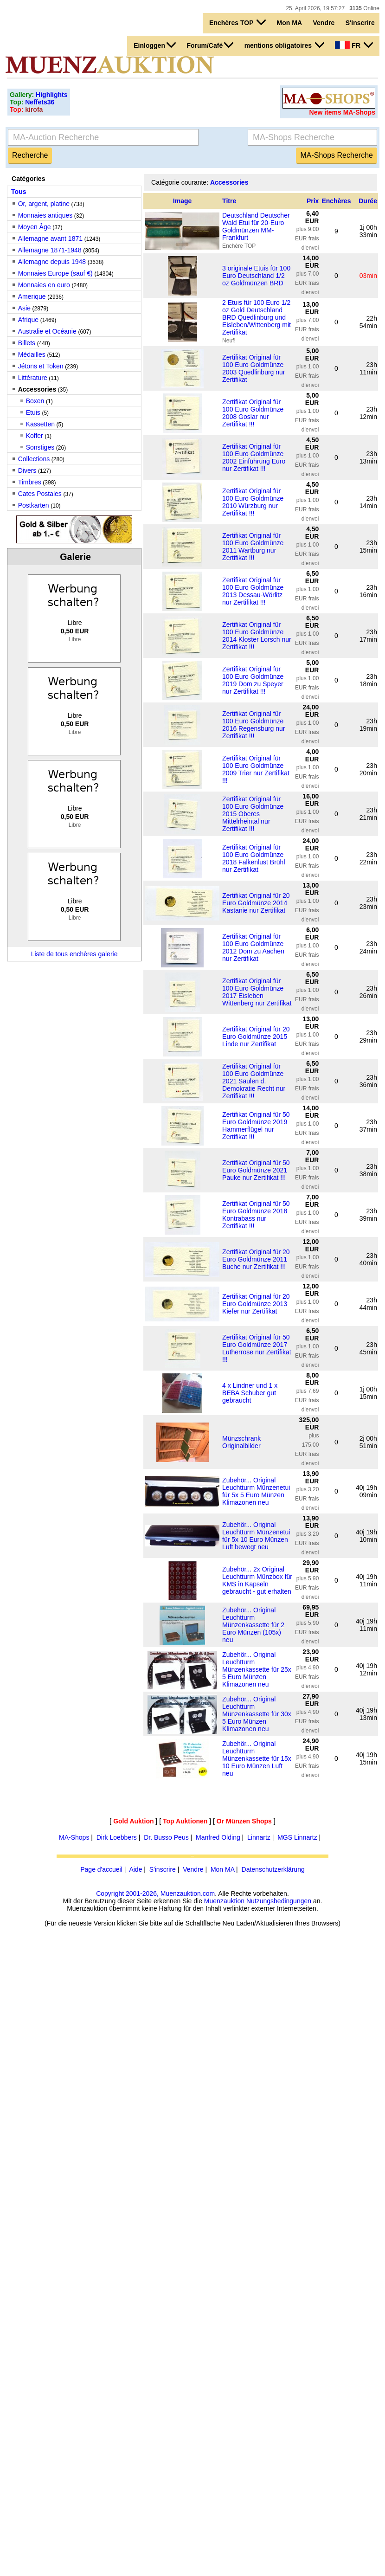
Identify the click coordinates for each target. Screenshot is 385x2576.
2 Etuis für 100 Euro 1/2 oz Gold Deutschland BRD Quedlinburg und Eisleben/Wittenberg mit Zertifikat (256, 317)
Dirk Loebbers (116, 1837)
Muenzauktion (224, 1901)
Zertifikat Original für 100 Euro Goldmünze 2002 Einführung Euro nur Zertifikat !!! (253, 457)
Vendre (324, 22)
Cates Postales (40, 493)
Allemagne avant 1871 (50, 238)
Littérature (32, 377)
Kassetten (40, 424)
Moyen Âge (34, 227)
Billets (26, 343)
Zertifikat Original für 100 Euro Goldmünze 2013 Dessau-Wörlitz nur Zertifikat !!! (252, 591)
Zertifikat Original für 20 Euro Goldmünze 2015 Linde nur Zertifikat (256, 1036)
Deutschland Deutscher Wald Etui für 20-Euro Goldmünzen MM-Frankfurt (256, 226)
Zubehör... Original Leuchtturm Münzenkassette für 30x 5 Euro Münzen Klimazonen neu (256, 1713)
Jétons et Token (41, 366)
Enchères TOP (237, 22)
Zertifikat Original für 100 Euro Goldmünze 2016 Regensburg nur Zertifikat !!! (253, 725)
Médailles (31, 354)
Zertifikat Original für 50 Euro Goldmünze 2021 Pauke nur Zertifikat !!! (256, 1170)
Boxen (35, 401)
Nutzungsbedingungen (278, 1901)
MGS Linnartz (297, 1837)
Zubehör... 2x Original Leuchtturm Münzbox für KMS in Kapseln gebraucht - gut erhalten (257, 1580)
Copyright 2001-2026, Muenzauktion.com (155, 1893)
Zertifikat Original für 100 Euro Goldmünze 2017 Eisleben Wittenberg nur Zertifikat (256, 992)
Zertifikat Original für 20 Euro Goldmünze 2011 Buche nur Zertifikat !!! (256, 1259)
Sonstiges (40, 447)
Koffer (34, 435)
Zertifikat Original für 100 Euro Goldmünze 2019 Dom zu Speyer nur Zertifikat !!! (252, 680)
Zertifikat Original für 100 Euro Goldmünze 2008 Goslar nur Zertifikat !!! (252, 413)
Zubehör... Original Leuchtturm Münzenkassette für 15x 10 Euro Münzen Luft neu (256, 1758)
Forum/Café (209, 45)
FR (353, 45)
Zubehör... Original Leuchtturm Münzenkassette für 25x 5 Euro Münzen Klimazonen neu (256, 1669)
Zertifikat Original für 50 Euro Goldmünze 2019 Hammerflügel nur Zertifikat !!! (256, 1125)
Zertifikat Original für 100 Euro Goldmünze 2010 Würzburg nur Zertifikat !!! (252, 502)
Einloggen (155, 45)
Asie (24, 308)
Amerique (32, 296)
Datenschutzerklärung (273, 1869)
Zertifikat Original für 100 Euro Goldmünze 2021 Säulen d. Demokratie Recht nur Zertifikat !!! (253, 1081)
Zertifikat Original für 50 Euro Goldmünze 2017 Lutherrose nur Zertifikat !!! (256, 1348)
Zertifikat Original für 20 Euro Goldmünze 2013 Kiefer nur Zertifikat (256, 1304)
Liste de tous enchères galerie (74, 954)
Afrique (28, 319)
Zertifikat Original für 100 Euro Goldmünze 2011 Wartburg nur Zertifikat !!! (252, 546)
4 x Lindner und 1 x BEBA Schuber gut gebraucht (249, 1393)
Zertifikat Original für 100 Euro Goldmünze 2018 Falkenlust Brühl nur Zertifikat (253, 858)
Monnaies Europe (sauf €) (55, 273)
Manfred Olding (218, 1837)
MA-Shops (74, 1837)
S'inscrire (360, 22)
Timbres (29, 482)
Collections (34, 459)
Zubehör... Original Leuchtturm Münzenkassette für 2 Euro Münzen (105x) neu (253, 1624)
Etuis (33, 412)
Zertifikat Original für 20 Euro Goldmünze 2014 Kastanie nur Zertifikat (256, 903)
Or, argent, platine (44, 203)
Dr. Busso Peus (166, 1837)
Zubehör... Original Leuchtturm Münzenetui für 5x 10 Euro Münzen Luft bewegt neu (256, 1536)
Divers (27, 470)
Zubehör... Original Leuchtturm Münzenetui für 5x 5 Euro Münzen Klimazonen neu (256, 1491)
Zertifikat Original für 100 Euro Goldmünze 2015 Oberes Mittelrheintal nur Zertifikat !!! (252, 813)
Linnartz (258, 1837)
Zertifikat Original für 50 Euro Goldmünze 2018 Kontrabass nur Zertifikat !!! (256, 1215)
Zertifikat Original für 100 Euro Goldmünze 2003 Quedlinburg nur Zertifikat (253, 368)
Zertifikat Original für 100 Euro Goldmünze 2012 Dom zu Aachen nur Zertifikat (253, 947)
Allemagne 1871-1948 (50, 250)
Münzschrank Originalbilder (241, 1442)
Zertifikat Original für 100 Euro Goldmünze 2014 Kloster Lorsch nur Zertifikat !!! (256, 635)
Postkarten (33, 505)
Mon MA (289, 22)
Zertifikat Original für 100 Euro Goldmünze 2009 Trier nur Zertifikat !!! (255, 769)
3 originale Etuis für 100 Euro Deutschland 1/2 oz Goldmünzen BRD (256, 275)
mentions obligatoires (284, 45)
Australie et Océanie (47, 331)
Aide (135, 1869)
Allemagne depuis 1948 (52, 261)
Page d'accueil (101, 1869)
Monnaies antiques (45, 215)
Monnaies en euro (44, 285)
